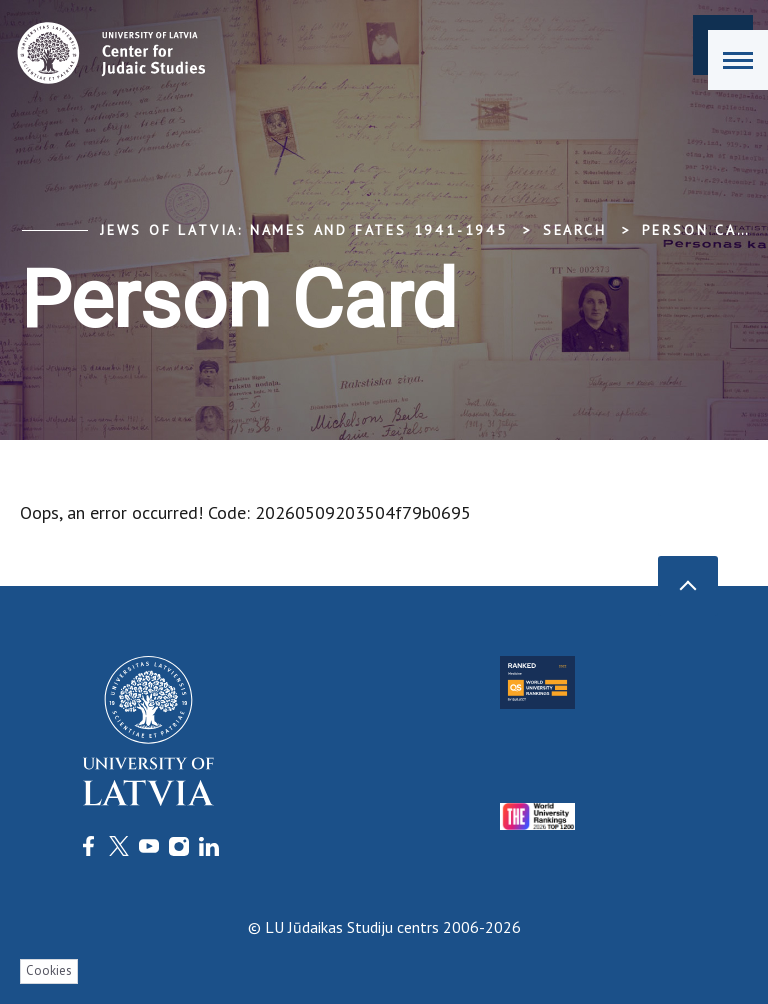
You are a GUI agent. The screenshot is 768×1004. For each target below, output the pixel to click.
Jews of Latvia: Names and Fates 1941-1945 (304, 230)
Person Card (701, 230)
